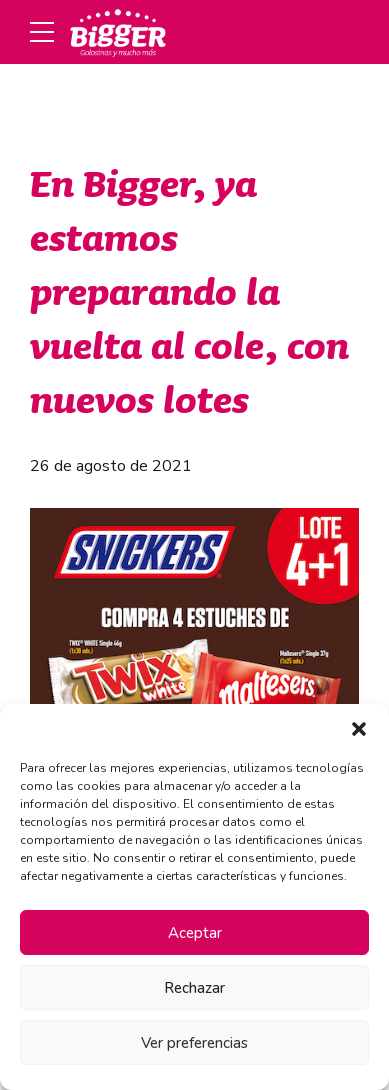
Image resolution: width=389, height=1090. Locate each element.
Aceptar (195, 933)
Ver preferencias (194, 1043)
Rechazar (194, 988)
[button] (359, 729)
